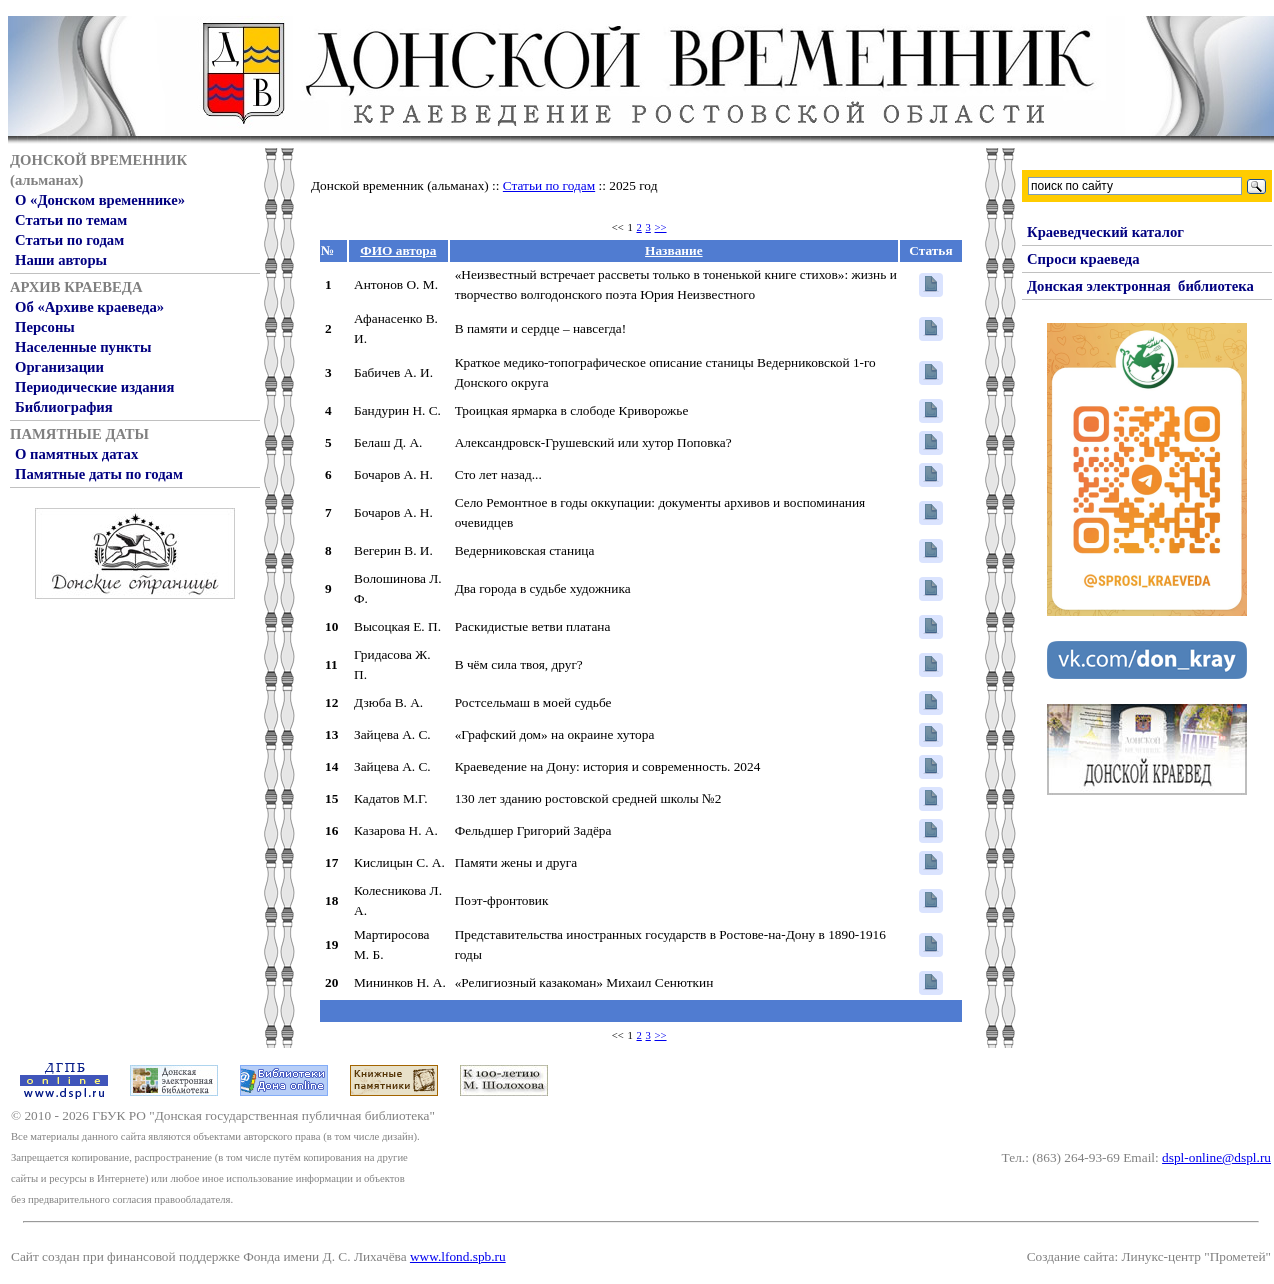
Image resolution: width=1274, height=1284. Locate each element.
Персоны (45, 327)
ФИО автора (398, 250)
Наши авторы (61, 260)
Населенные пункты (83, 347)
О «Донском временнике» (100, 200)
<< (618, 227)
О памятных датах (76, 454)
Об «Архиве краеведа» (89, 307)
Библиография (64, 407)
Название (674, 250)
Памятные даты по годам (99, 474)
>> (661, 227)
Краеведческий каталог (1105, 232)
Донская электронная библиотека (1140, 286)
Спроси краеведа (1083, 259)
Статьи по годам (69, 240)
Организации (59, 367)
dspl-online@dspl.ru (1216, 1157)
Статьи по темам (71, 220)
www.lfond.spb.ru (458, 1256)
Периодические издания (94, 387)
